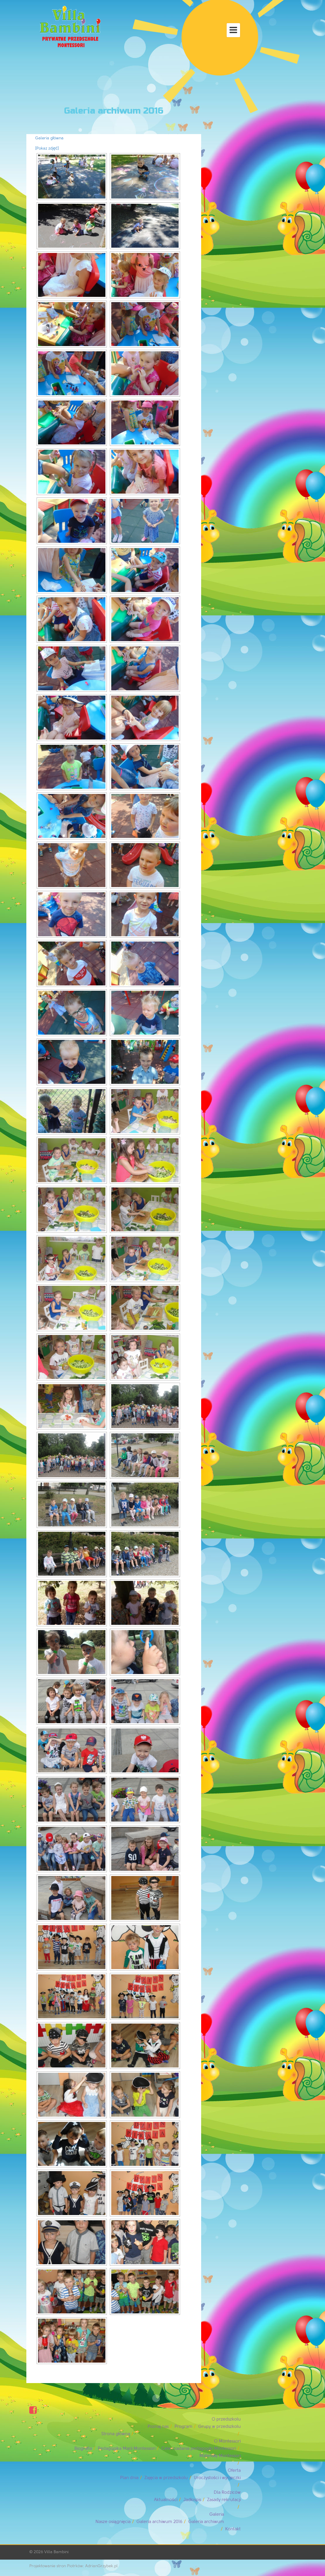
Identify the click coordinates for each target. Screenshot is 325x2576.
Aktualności (165, 2499)
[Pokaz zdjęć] (47, 148)
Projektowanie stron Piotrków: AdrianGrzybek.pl (73, 2566)
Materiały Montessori (220, 2455)
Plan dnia (129, 2477)
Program (183, 2426)
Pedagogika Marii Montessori (126, 2448)
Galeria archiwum (206, 2521)
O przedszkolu (226, 2419)
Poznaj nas (158, 2426)
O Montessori (227, 2441)
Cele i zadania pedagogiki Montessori (198, 2448)
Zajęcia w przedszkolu (166, 2477)
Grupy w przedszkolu (219, 2426)
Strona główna (115, 2433)
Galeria (216, 2514)
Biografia (83, 2448)
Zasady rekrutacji (224, 2499)
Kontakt (233, 2529)
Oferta (234, 2470)
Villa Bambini (56, 2552)
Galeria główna (49, 138)
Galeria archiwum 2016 (159, 2521)
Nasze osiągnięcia (113, 2521)
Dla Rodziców (227, 2492)
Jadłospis (192, 2499)
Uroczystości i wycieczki (217, 2477)
